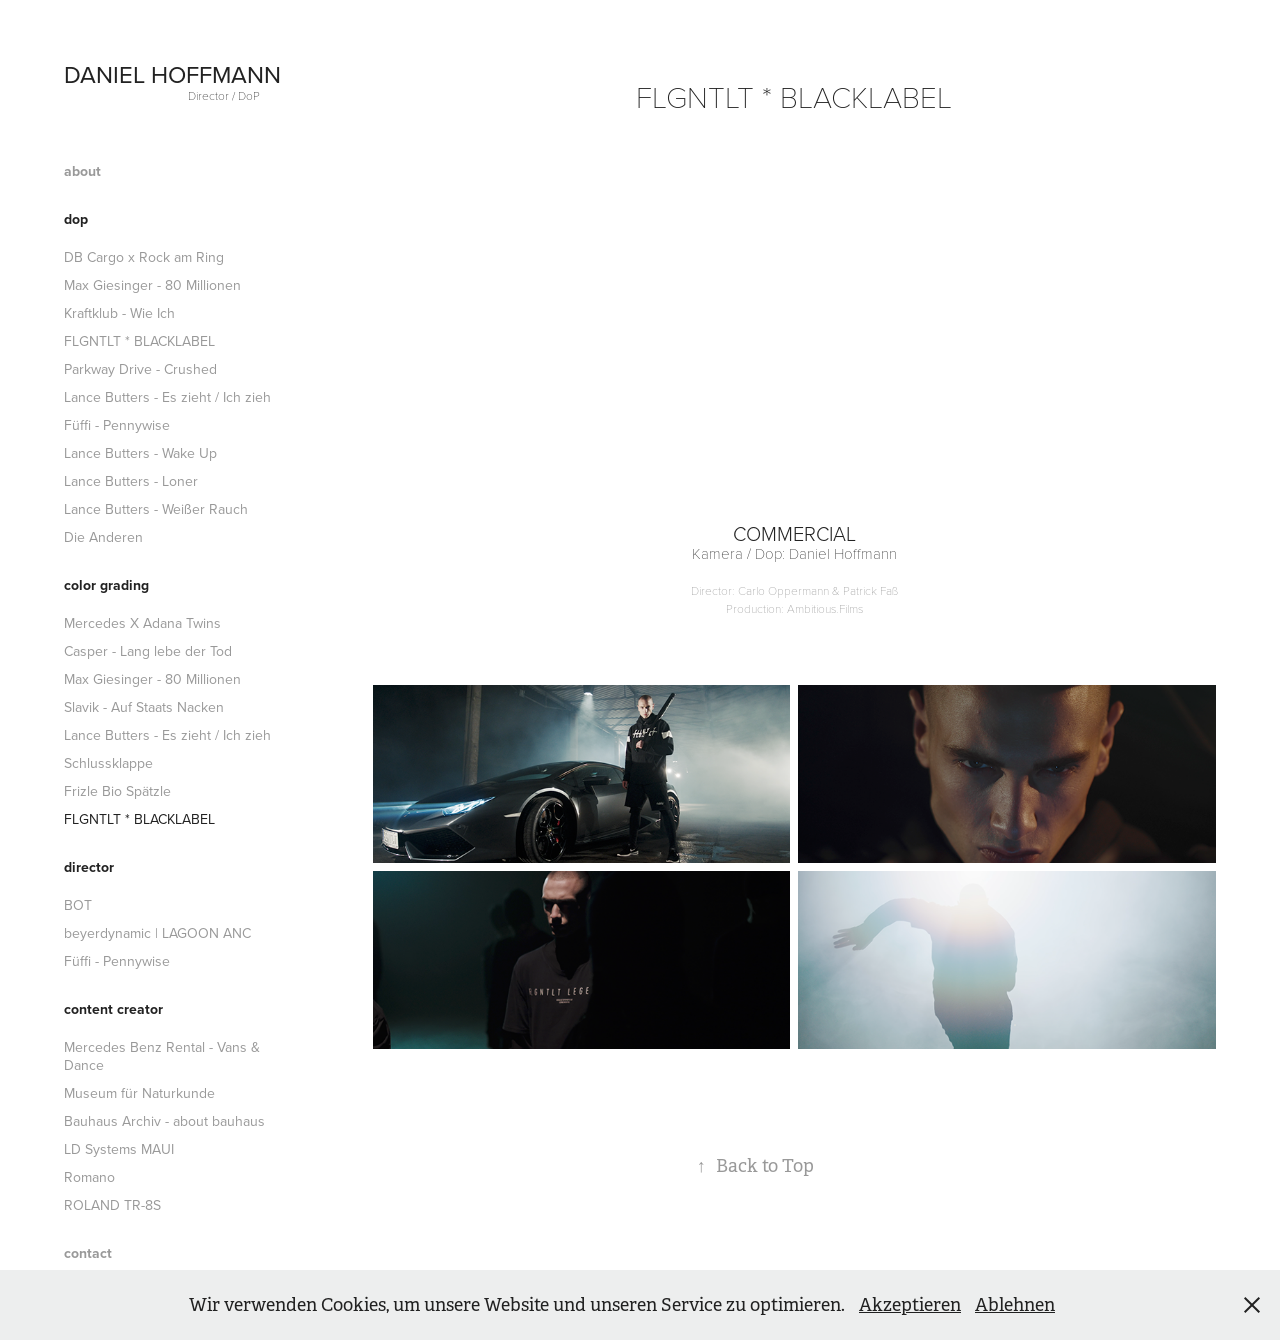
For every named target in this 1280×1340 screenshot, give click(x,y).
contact (88, 1253)
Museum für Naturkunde (139, 1093)
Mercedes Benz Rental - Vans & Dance (162, 1056)
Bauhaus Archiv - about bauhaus (164, 1121)
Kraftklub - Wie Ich (119, 313)
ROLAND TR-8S (112, 1205)
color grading (106, 585)
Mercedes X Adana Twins (142, 623)
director (89, 867)
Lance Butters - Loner (131, 481)
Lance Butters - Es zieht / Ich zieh (167, 397)
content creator (113, 1009)
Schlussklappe (108, 763)
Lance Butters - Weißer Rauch (156, 509)
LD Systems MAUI (119, 1149)
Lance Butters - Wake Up (140, 453)
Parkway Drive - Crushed (140, 369)
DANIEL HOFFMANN (172, 74)
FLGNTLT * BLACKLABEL (139, 341)
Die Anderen (103, 537)
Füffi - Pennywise (117, 425)
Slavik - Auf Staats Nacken (144, 707)
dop (76, 219)
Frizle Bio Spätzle (117, 791)
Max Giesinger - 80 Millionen (152, 285)
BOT (78, 905)
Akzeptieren (910, 1305)
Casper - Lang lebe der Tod (148, 651)
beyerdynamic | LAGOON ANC (157, 933)
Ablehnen (1015, 1305)
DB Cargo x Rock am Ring (144, 257)
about (82, 171)
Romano (89, 1177)
